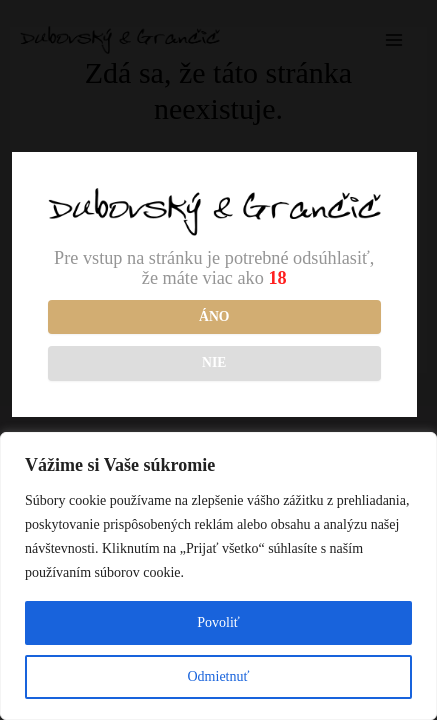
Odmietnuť (219, 676)
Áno (214, 316)
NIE (214, 362)
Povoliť (218, 622)
